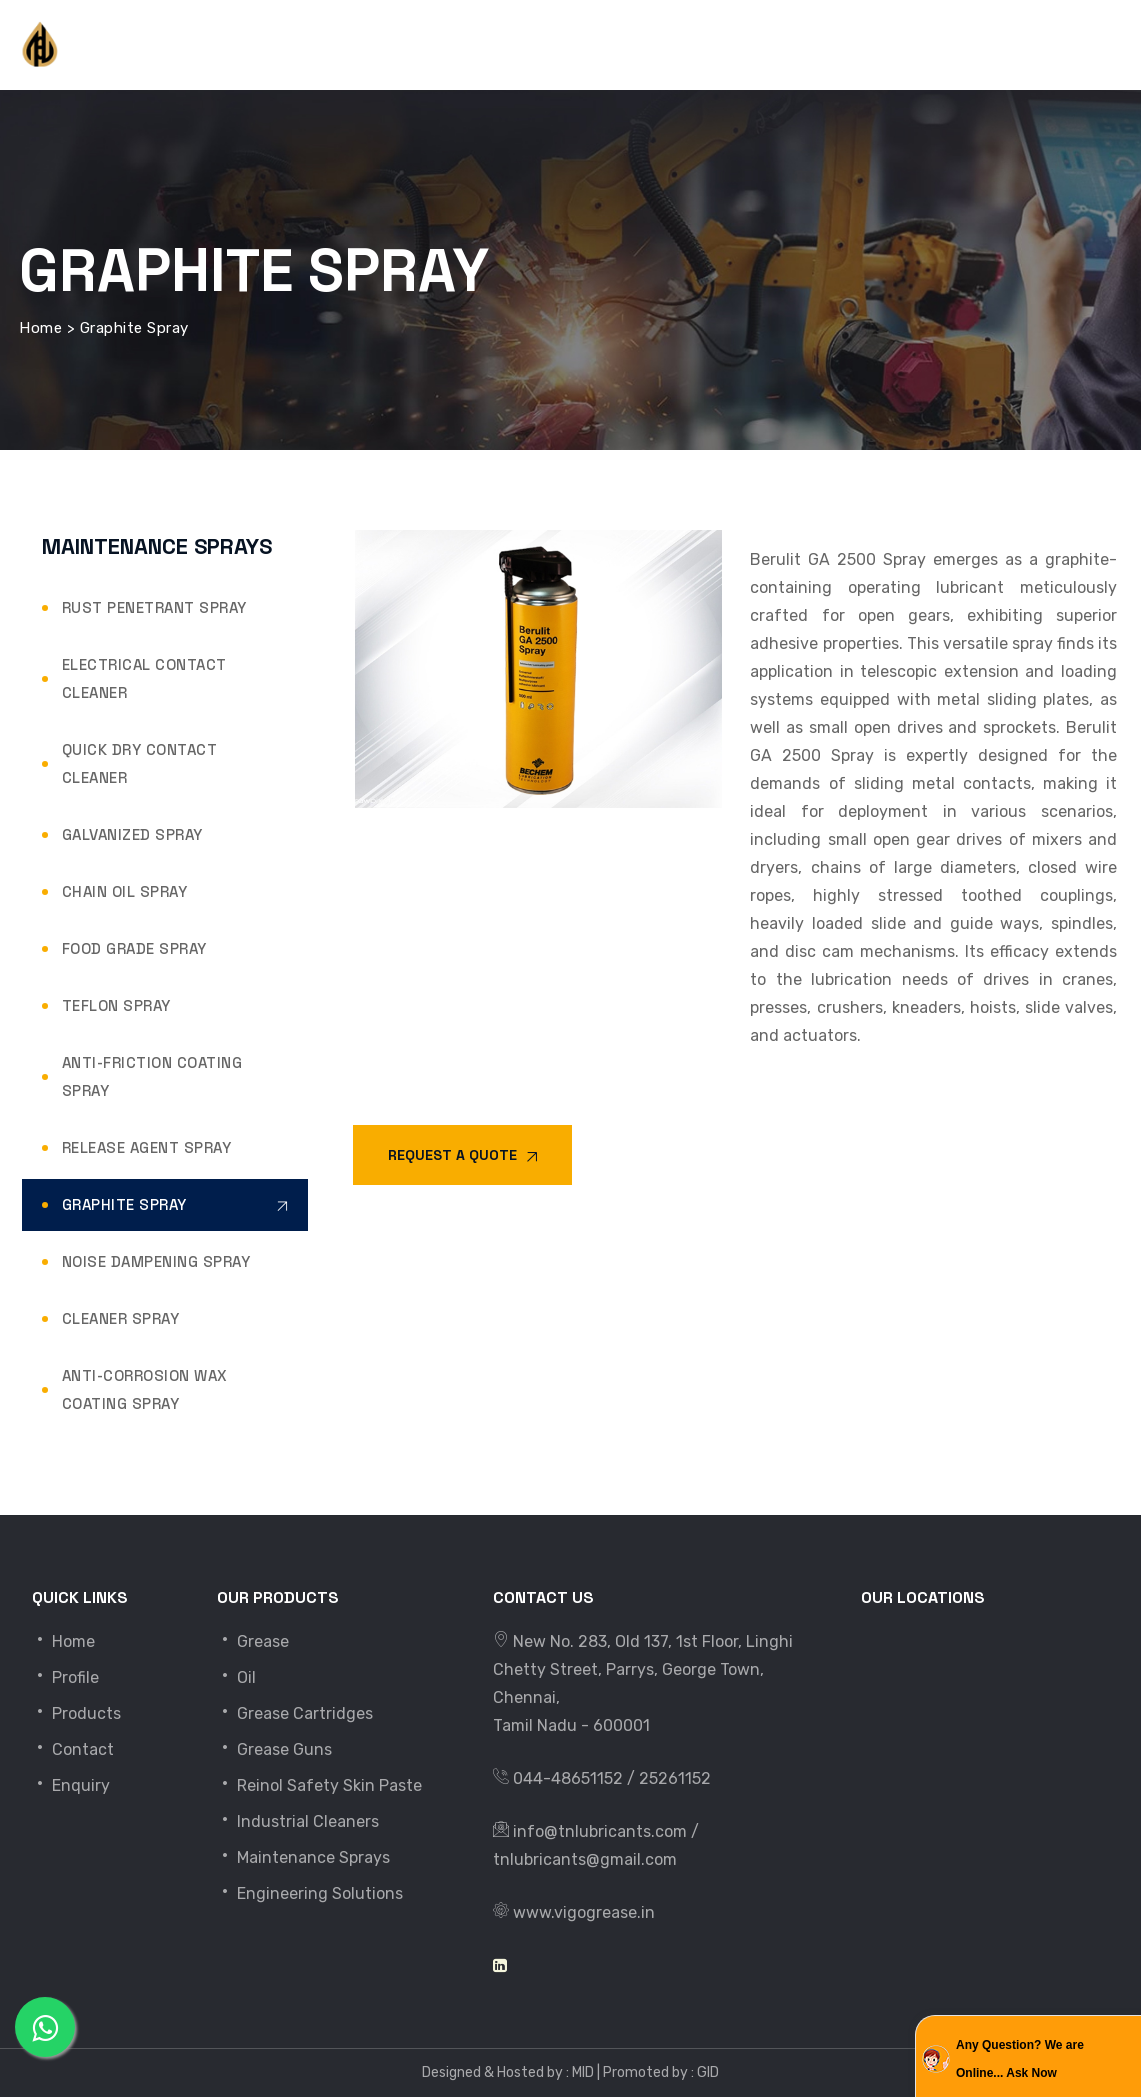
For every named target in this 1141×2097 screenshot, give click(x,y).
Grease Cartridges (295, 1713)
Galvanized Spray (132, 834)
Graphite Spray (124, 1204)
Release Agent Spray (147, 1147)
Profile (65, 1677)
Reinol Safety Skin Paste (319, 1785)
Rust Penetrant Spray (154, 607)
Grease (253, 1641)
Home (63, 1641)
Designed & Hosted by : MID (508, 2072)
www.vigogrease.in (584, 1912)
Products (76, 1713)
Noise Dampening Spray (156, 1261)
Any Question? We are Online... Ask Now (1020, 2059)
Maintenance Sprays (303, 1857)
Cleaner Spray (121, 1318)
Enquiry (71, 1785)
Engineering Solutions (310, 1893)
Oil (236, 1677)
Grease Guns (274, 1749)
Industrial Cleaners (298, 1821)
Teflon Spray (116, 1005)
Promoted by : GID (661, 2072)
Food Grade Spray (134, 948)
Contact (73, 1749)
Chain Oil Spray (125, 891)
